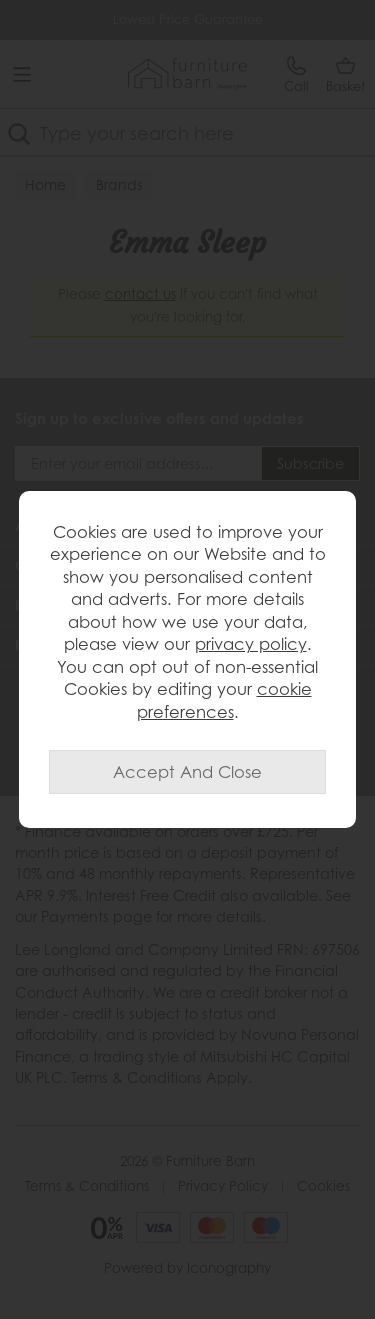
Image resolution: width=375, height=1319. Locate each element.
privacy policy (251, 644)
